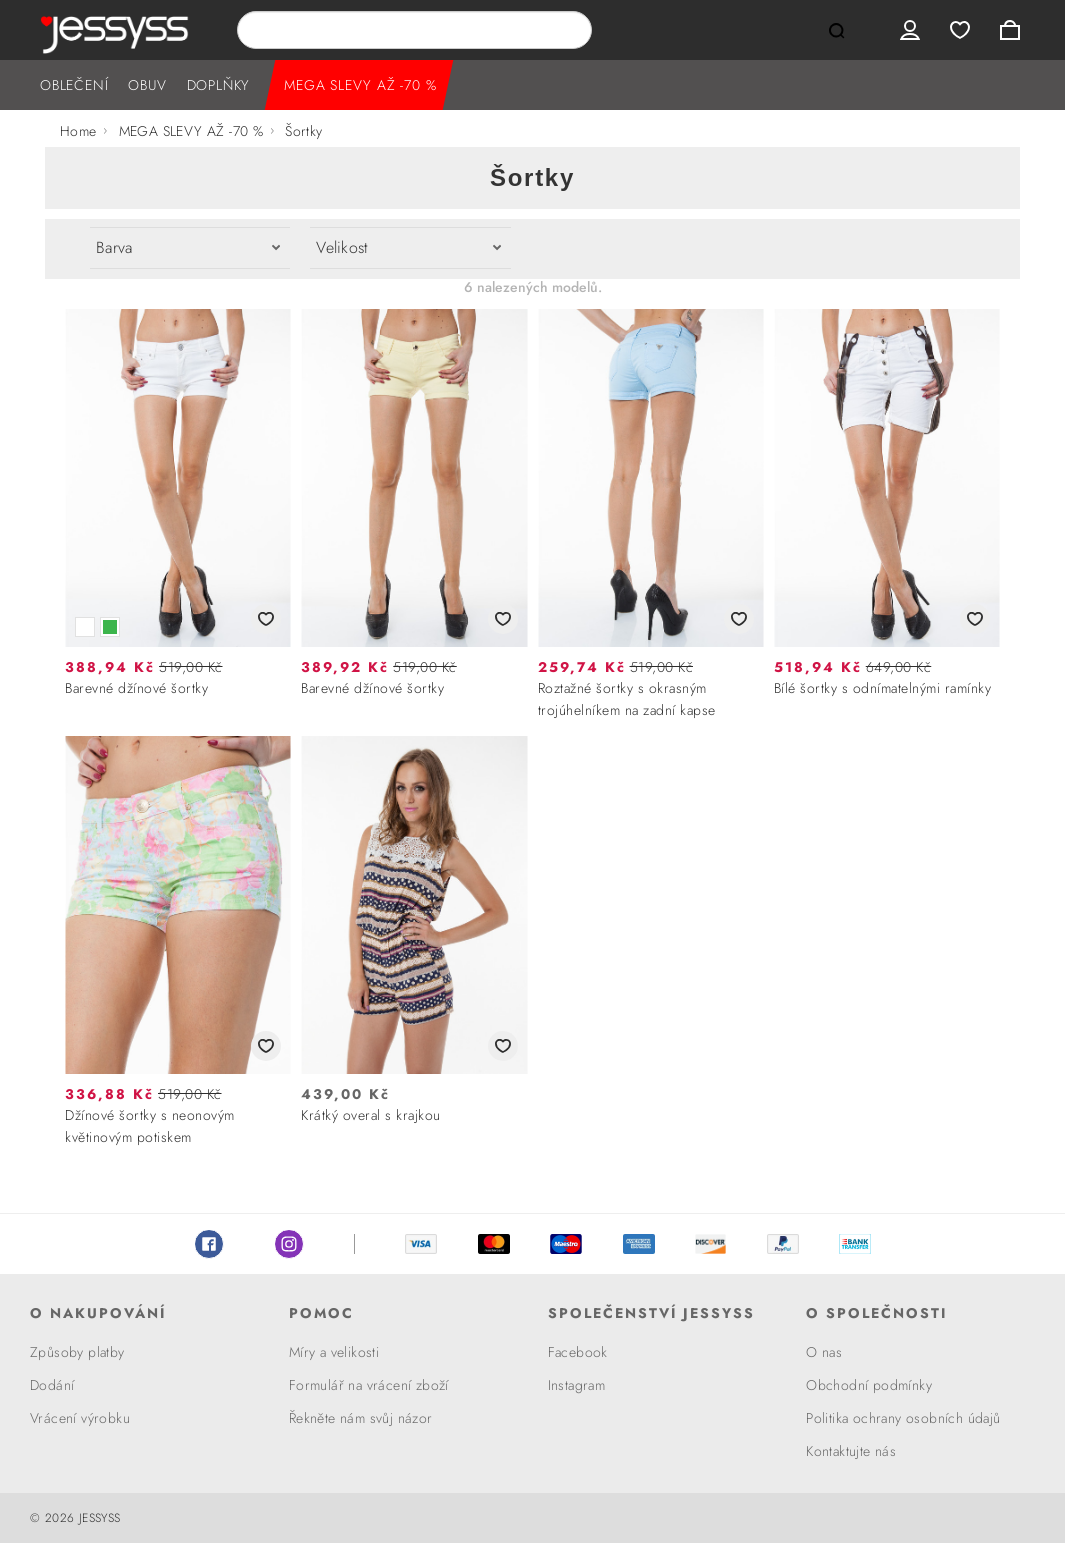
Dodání (52, 1385)
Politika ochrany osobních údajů (903, 1418)
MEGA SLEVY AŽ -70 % (360, 85)
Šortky (303, 131)
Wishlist (960, 30)
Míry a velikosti (334, 1352)
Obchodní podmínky (869, 1385)
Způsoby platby (77, 1352)
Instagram (289, 1244)
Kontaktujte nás (851, 1451)
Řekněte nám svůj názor (361, 1418)
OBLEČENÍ (74, 85)
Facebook (209, 1244)
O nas (824, 1352)
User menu (910, 30)
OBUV (147, 85)
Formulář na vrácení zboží (369, 1385)
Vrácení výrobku (80, 1418)
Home (78, 131)
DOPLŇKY (219, 85)
